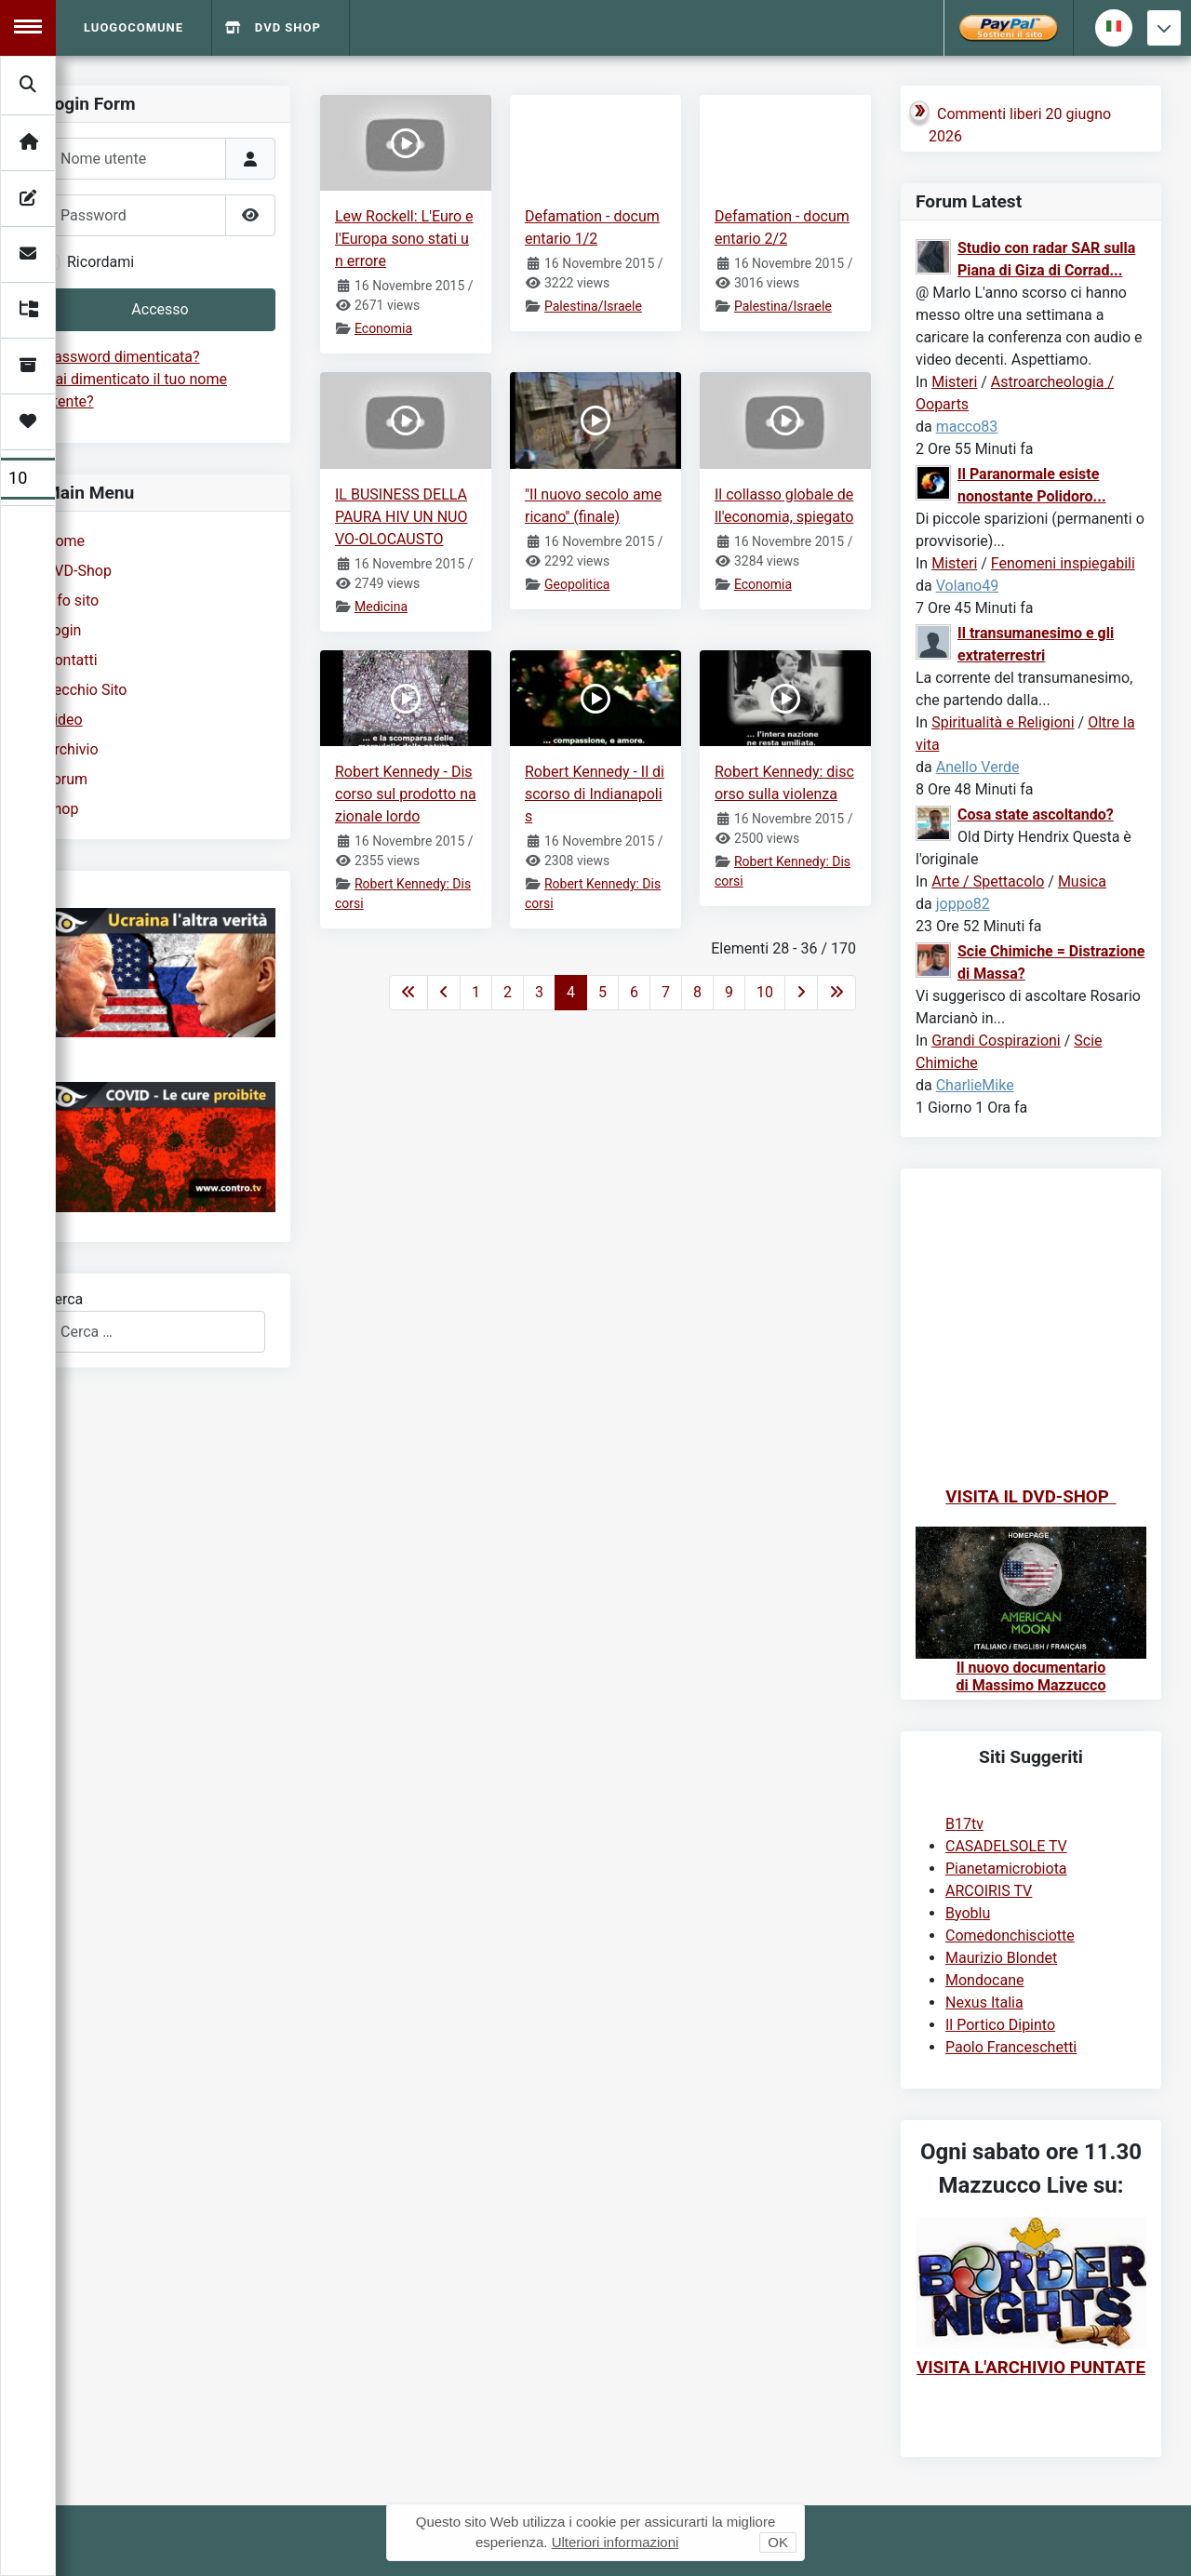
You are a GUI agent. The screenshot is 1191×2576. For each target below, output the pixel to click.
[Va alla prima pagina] (408, 992)
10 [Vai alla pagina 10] (764, 992)
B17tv (964, 1824)
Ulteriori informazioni (615, 2542)
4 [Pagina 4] (571, 992)
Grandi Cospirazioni (996, 1040)
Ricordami (100, 262)
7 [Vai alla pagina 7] (666, 992)
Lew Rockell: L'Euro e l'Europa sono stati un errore (404, 238)
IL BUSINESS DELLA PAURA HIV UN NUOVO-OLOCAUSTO (401, 517)
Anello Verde (978, 767)
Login (63, 630)
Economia (383, 328)
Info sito (72, 600)
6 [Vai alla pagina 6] (634, 992)
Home (65, 541)
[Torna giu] (1164, 28)
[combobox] (155, 1332)
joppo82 (963, 904)
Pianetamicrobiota (1006, 1868)
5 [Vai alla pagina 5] (602, 992)
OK (778, 2542)
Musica (1082, 881)
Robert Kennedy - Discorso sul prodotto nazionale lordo (405, 794)
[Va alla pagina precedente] (444, 992)
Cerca (64, 1299)
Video (64, 719)
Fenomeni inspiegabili (1063, 563)
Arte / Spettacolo (987, 881)
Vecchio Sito (86, 690)
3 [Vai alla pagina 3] (539, 992)
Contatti (71, 660)
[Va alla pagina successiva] (801, 992)
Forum (66, 779)
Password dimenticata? (122, 357)
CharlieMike (975, 1085)
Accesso (159, 309)
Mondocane (984, 1980)
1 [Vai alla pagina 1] (476, 992)
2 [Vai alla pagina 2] (507, 992)
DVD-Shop (78, 571)
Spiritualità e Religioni (1002, 722)
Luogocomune (133, 27)
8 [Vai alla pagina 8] (697, 992)
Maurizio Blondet (1001, 1958)
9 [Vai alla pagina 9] (729, 992)
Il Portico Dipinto (1000, 2025)
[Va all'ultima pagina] (836, 992)
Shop (61, 809)
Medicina (381, 606)
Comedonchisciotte (1010, 1935)
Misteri (954, 382)
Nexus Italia (984, 2002)
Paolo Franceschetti (1011, 2047)
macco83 (967, 426)
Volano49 (967, 585)
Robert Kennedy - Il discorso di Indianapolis (594, 794)
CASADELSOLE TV (1006, 1846)
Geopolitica (577, 584)
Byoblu (967, 1913)
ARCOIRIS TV (988, 1891)
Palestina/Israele (593, 306)
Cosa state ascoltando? (1035, 814)
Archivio (72, 749)
